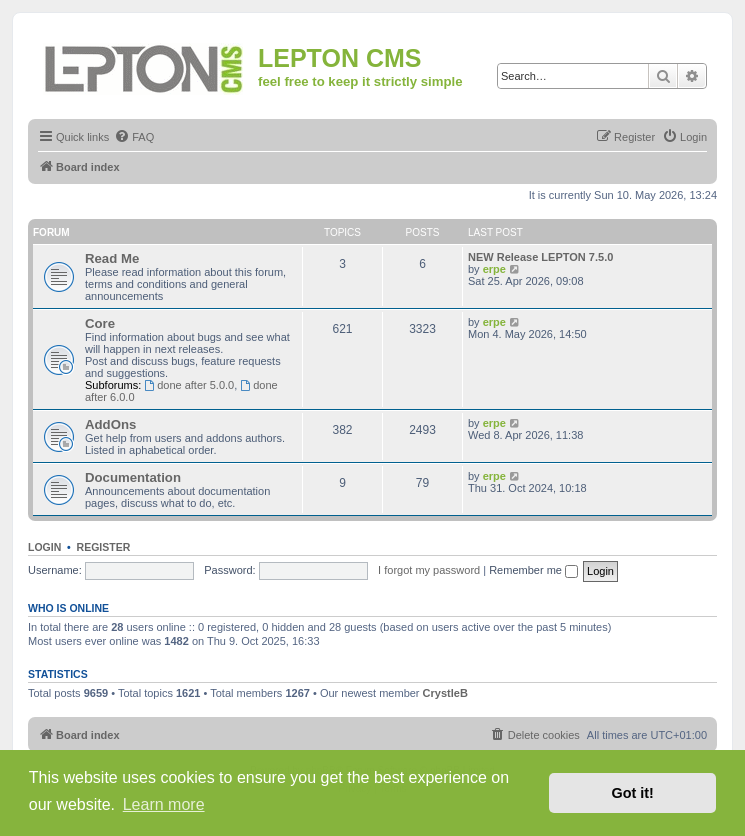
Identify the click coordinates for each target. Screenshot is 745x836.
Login (44, 547)
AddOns (110, 424)
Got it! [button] (633, 793)
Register (104, 547)
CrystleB (445, 693)
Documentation (133, 477)
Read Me (112, 258)
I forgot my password (429, 570)
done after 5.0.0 (189, 385)
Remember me (533, 570)
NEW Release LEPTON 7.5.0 (540, 257)
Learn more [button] (164, 804)
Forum (51, 232)
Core (100, 323)
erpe (494, 269)
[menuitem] (134, 137)
